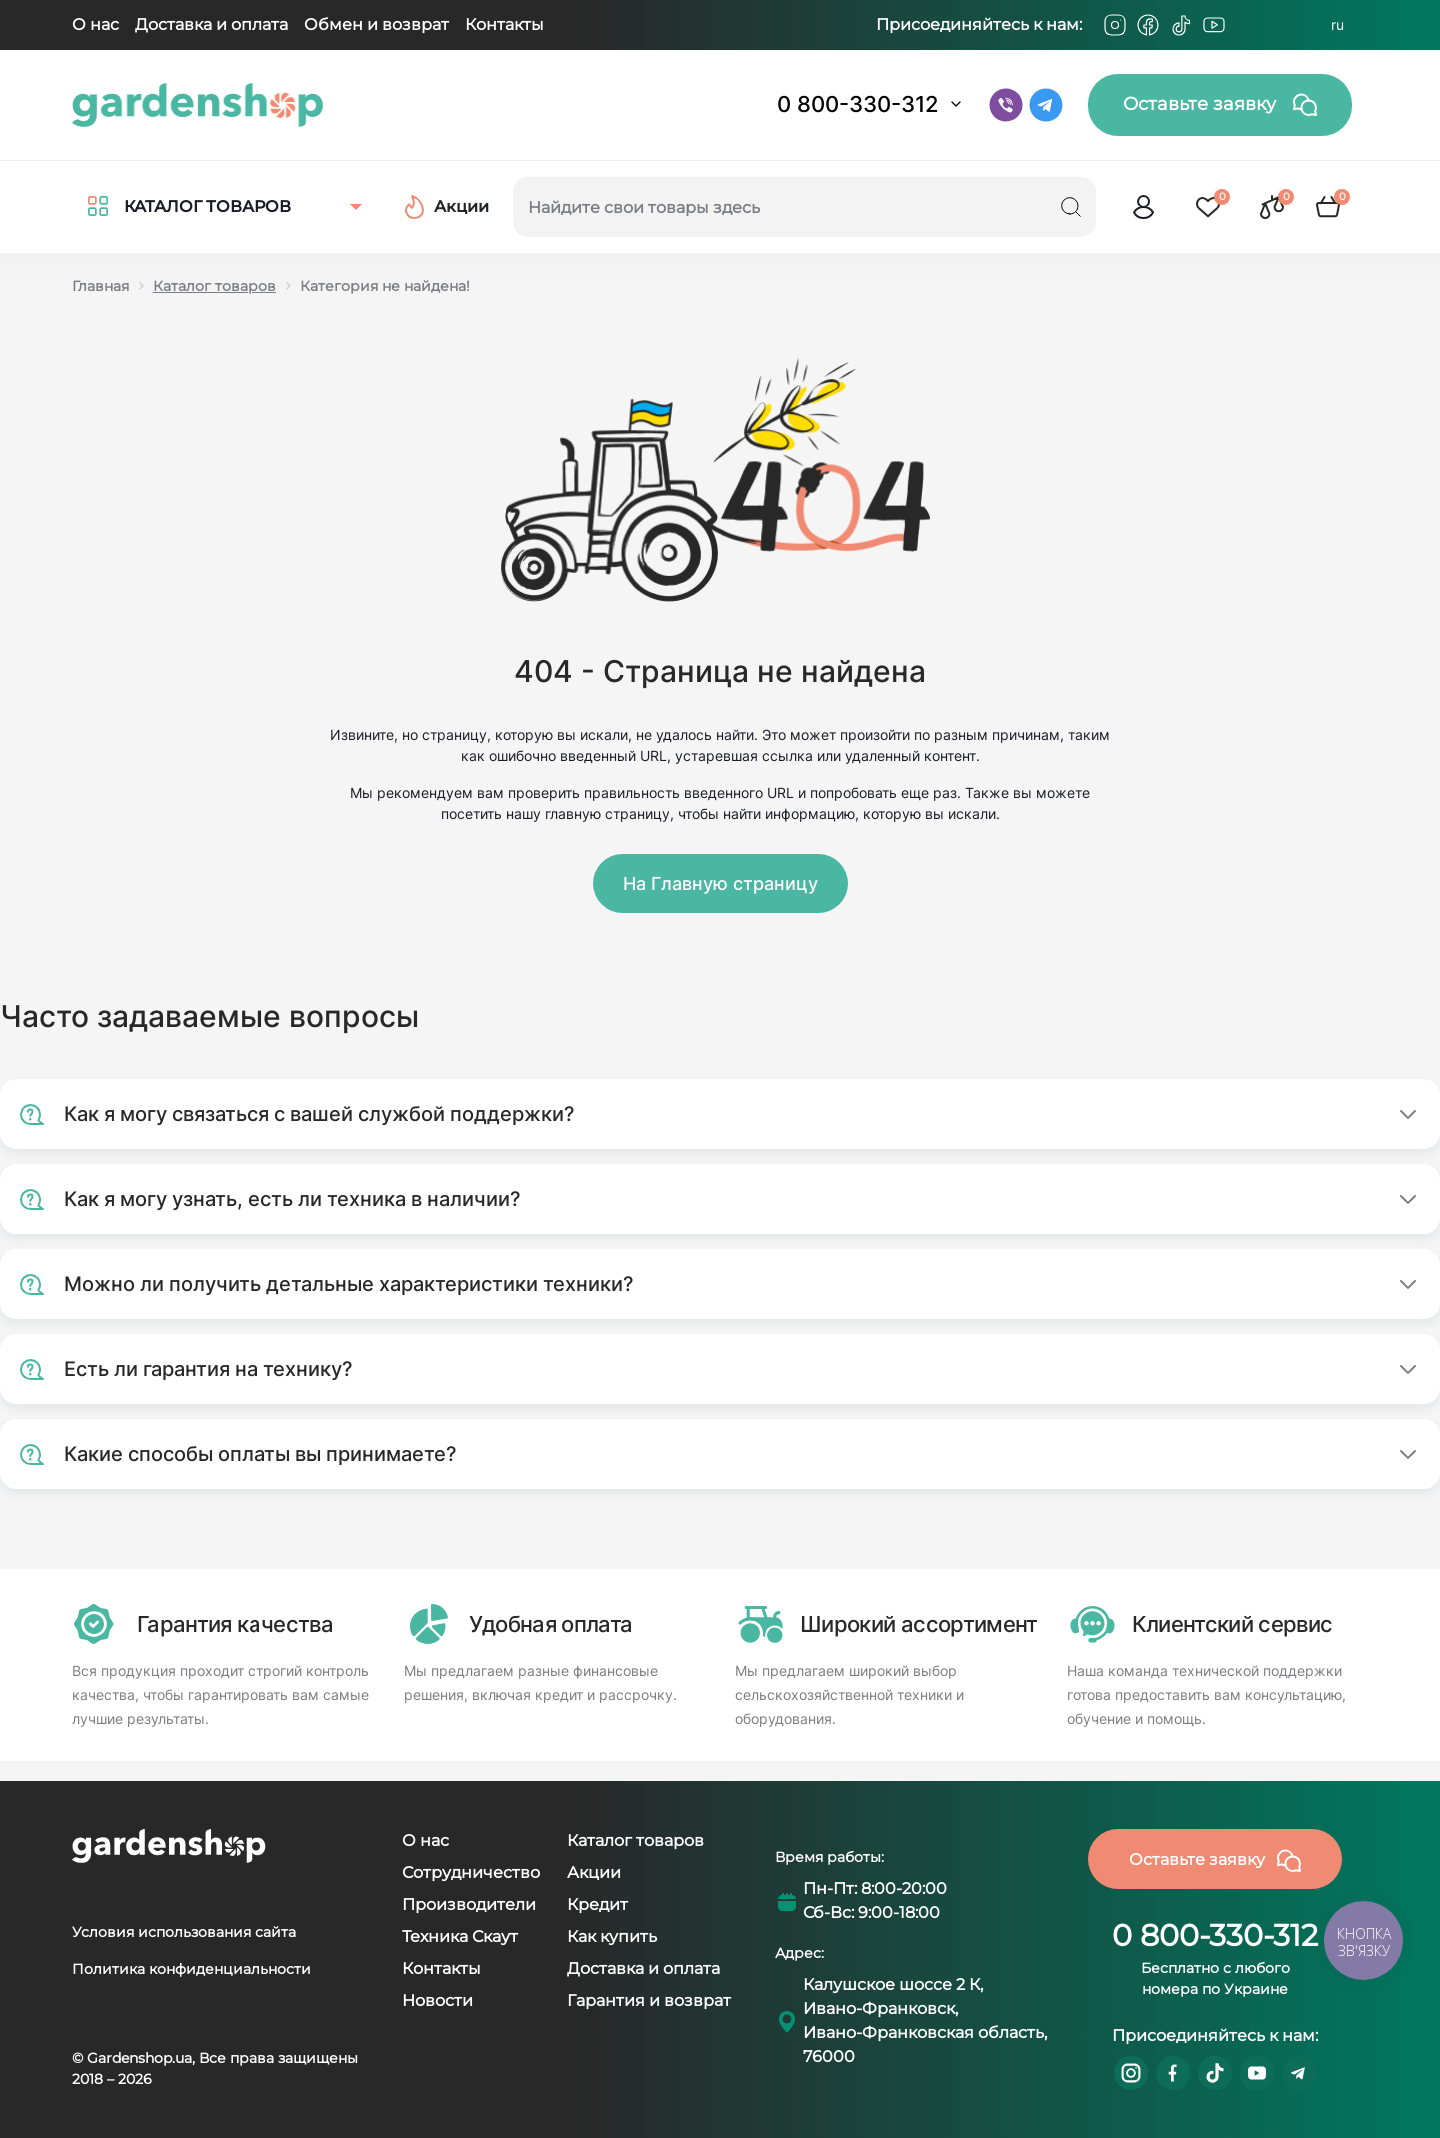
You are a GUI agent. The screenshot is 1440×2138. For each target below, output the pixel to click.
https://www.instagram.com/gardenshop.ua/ (1131, 2073)
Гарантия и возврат (649, 2000)
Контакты (504, 24)
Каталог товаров (214, 286)
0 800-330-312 (858, 104)
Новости (437, 2000)
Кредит (597, 1904)
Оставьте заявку (1220, 105)
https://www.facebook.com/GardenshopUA (1173, 2073)
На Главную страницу (720, 883)
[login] (1144, 207)
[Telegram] (1247, 25)
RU (1337, 25)
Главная (100, 286)
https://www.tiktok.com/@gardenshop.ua (1215, 2073)
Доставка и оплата (211, 24)
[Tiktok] (1181, 25)
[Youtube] (1214, 25)
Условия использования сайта (184, 1932)
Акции (594, 1872)
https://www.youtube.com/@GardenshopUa (1257, 2073)
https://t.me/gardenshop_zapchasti (1299, 2073)
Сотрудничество (471, 1872)
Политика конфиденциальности (191, 1969)
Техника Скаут (460, 1936)
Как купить (612, 1936)
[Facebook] (1148, 25)
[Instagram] (1115, 25)
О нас (95, 24)
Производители (469, 1904)
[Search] (1071, 207)
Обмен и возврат (376, 24)
